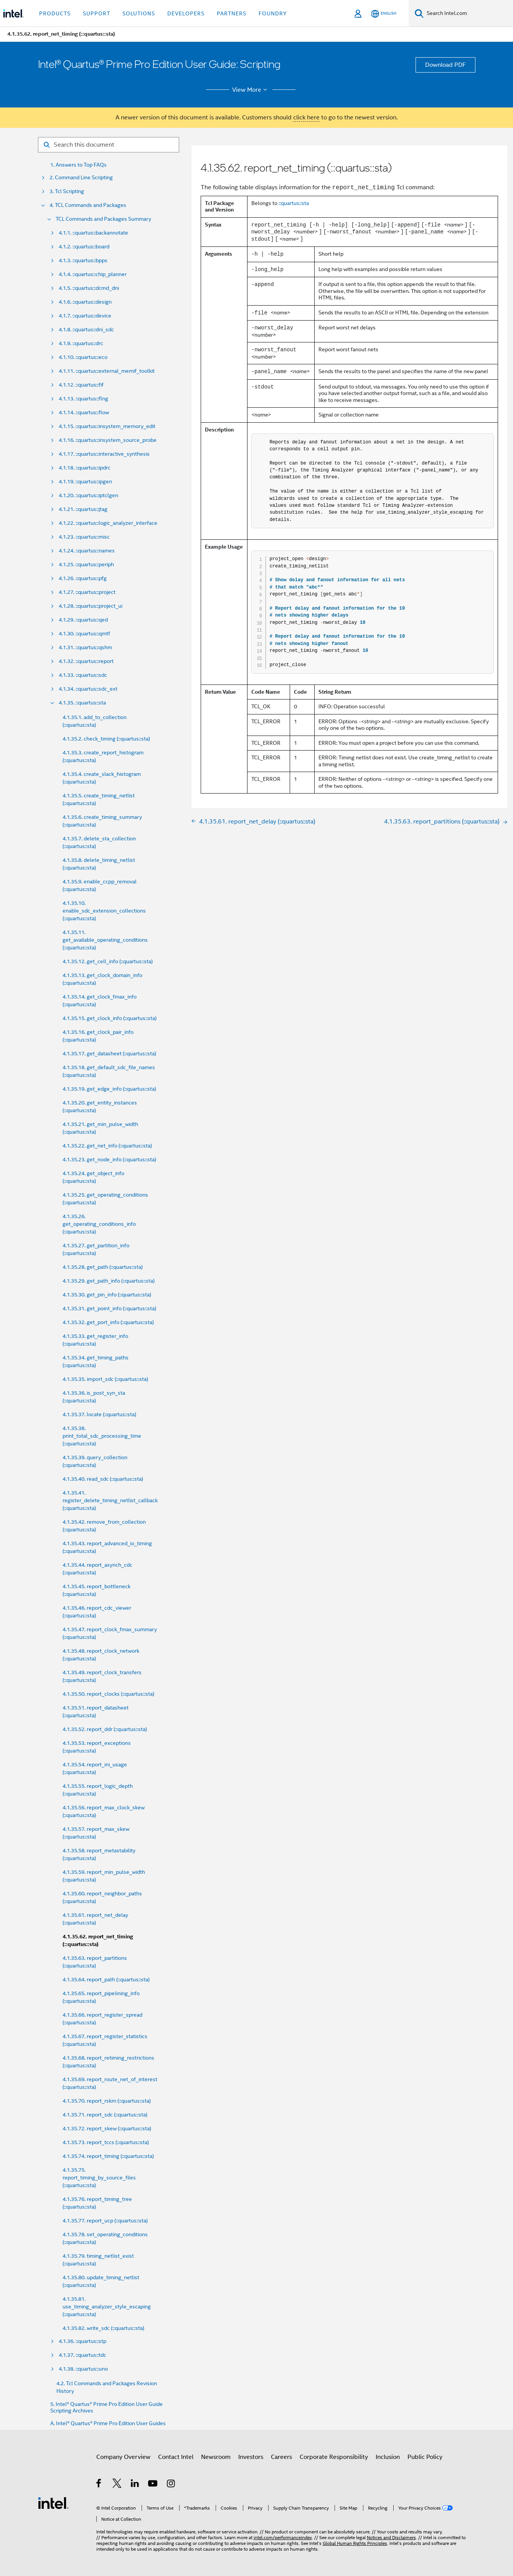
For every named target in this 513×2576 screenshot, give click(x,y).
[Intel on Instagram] (171, 2485)
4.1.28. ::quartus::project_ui (90, 606)
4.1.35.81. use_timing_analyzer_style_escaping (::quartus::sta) (107, 2306)
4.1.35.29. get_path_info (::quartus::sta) (109, 1280)
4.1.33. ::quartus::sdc (83, 675)
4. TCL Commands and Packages (87, 205)
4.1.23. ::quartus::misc (84, 537)
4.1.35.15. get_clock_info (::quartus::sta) (110, 1018)
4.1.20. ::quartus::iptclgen (88, 495)
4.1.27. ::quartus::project (87, 592)
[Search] (419, 13)
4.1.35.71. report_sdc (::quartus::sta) (105, 2114)
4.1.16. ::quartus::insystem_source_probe (108, 440)
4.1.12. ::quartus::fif (81, 385)
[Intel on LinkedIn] (135, 2485)
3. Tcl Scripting (66, 191)
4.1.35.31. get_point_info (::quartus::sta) (109, 1308)
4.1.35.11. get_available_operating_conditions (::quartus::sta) (105, 940)
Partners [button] (231, 13)
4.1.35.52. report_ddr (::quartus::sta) (105, 1729)
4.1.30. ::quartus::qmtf (84, 633)
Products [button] (55, 13)
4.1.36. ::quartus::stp (82, 2341)
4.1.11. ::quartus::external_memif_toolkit (107, 371)
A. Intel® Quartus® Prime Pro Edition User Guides (108, 2423)
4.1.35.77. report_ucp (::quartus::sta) (105, 2220)
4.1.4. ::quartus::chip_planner (93, 274)
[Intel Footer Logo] (53, 2503)
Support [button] (96, 13)
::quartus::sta (294, 203)
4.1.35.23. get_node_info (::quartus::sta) (109, 1159)
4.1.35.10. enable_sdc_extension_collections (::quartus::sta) (104, 910)
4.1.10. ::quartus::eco (83, 357)
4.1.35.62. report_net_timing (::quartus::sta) (98, 1940)
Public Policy (424, 2457)
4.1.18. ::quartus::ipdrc (85, 468)
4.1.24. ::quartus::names (87, 550)
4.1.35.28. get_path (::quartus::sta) (103, 1266)
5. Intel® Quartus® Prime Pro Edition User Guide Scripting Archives (106, 2407)
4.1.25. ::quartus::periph (86, 564)
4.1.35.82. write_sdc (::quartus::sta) (103, 2328)
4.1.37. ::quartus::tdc (82, 2355)
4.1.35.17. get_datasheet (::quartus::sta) (109, 1053)
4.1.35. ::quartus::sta (82, 702)
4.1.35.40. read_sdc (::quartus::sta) (103, 1478)
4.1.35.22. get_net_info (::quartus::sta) (107, 1145)
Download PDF (445, 65)
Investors (250, 2457)
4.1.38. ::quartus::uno (83, 2369)
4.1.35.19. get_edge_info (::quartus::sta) (109, 1088)
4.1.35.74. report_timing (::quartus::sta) (108, 2156)
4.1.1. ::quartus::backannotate (93, 233)
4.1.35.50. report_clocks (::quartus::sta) (108, 1693)
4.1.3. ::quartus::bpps (83, 260)
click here (306, 117)
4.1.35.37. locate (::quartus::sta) (99, 1414)
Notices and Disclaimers (391, 2537)
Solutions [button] (138, 13)
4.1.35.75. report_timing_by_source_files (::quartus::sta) (99, 2177)
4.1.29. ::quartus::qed (83, 620)
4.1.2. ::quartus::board (84, 246)
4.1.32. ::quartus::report (86, 661)
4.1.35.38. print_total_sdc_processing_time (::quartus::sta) (102, 1436)
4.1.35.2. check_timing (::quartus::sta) (106, 738)
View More (250, 90)
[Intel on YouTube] (153, 2485)
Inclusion (388, 2457)
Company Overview (123, 2457)
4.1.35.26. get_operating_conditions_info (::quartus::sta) (99, 1224)
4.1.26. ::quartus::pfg (83, 578)
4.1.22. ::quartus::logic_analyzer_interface (108, 523)
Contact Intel (175, 2457)
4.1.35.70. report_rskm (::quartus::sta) (107, 2100)
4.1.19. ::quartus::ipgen (85, 481)
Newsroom (216, 2457)
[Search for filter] (108, 144)
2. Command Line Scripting (81, 177)
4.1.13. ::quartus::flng (83, 398)
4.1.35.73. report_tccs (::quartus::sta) (106, 2142)
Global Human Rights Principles (355, 2543)
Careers (281, 2457)
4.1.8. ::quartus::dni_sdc (86, 329)
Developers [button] (186, 13)
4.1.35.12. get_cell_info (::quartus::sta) (108, 961)
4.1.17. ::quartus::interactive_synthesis (104, 454)
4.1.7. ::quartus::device (85, 315)
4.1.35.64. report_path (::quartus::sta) (106, 1979)
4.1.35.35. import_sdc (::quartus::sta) (105, 1379)
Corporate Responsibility (334, 2457)
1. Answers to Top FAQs (78, 165)
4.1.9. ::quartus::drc (81, 343)
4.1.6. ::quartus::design (85, 302)
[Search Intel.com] (468, 13)
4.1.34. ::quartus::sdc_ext (88, 689)
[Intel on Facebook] (99, 2485)
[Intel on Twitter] (117, 2485)
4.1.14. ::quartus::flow (84, 412)
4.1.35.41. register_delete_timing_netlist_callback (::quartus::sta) (110, 1500)
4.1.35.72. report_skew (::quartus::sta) (107, 2128)
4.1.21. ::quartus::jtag (83, 509)
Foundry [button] (273, 13)
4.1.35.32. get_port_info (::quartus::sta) (108, 1322)
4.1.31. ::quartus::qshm (85, 647)
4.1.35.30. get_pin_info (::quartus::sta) (107, 1294)
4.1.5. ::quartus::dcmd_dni (89, 288)
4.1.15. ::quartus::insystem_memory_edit (107, 426)
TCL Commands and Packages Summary (103, 219)
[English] (383, 13)
